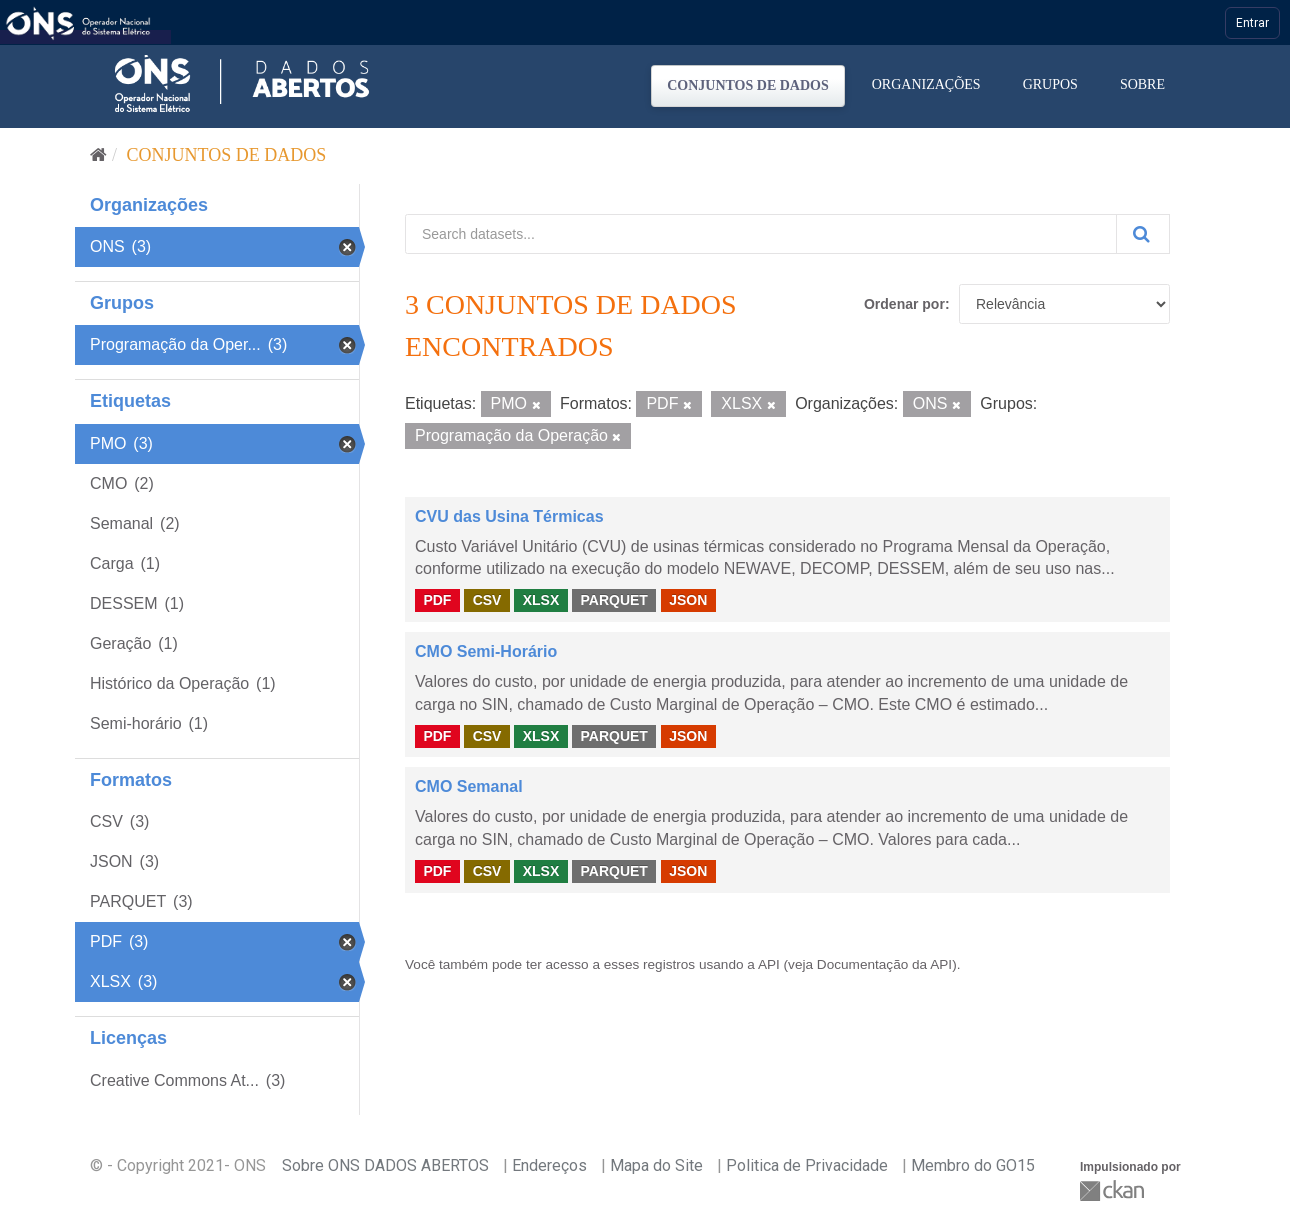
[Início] (98, 155)
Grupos (1050, 84)
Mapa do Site (656, 1165)
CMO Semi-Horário (486, 651)
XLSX (541, 600)
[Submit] (1143, 234)
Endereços (549, 1165)
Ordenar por (904, 304)
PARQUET (613, 600)
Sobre (1142, 84)
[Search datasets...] (761, 234)
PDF (437, 600)
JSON (688, 600)
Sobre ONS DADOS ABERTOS (385, 1165)
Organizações (926, 84)
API (769, 964)
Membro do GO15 (973, 1165)
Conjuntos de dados (748, 85)
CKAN (1114, 1190)
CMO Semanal (469, 786)
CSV (487, 600)
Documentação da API (884, 964)
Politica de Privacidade (807, 1165)
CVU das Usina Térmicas (509, 516)
